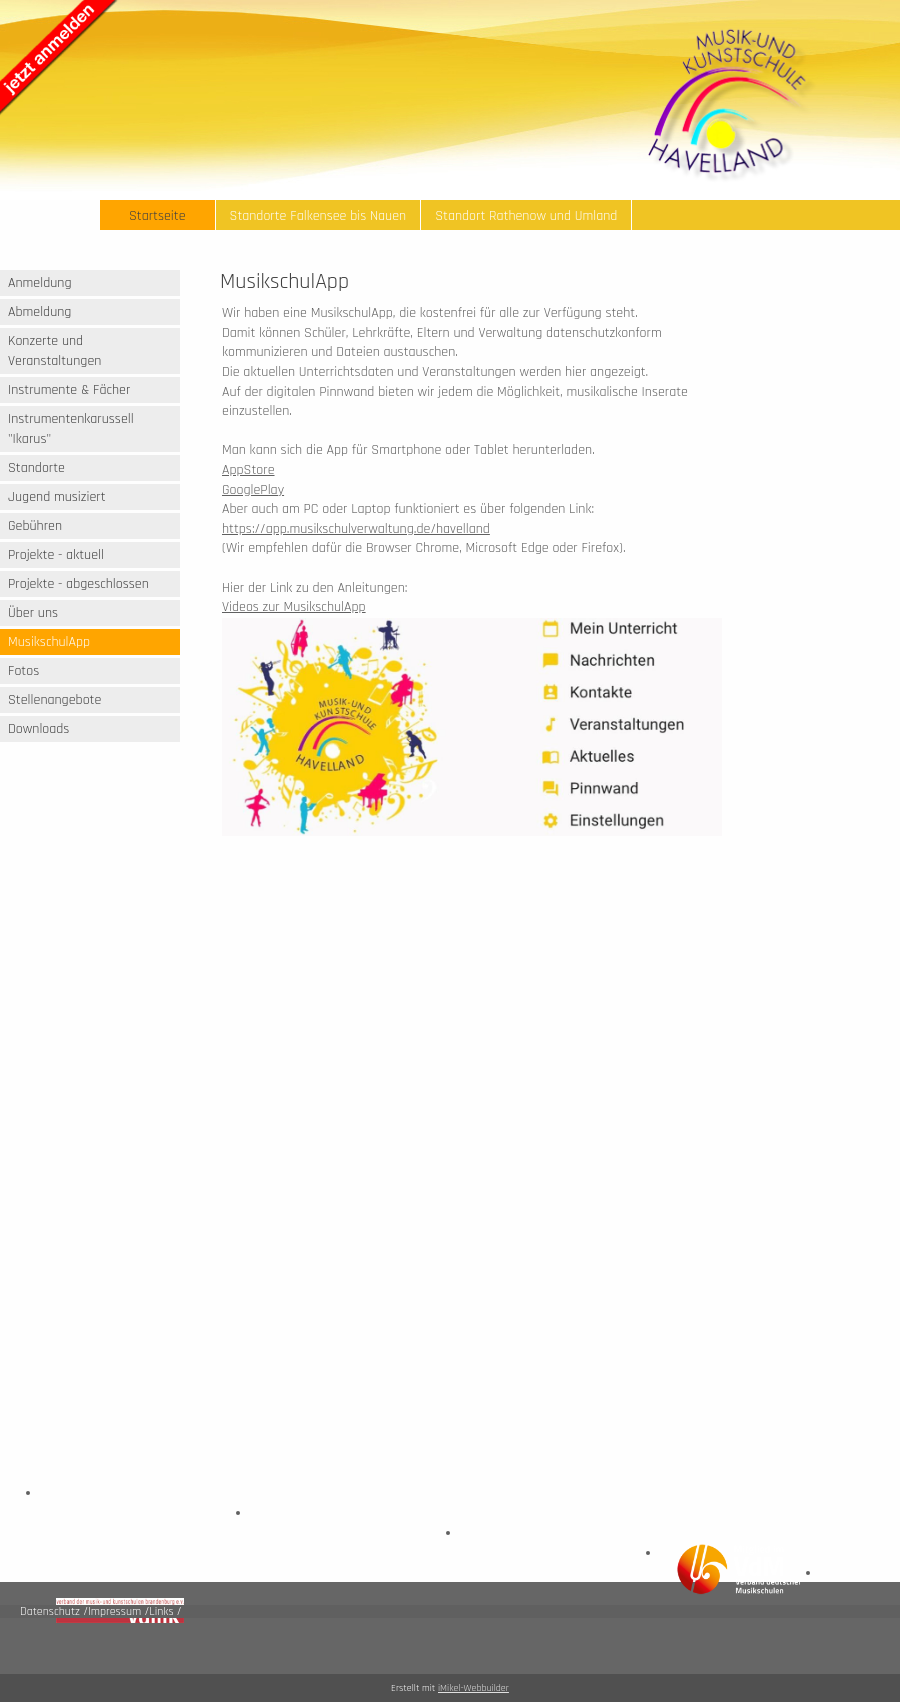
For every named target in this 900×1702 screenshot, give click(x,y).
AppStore (248, 470)
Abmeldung (39, 312)
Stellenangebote (54, 700)
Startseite (157, 216)
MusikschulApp (49, 642)
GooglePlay (253, 490)
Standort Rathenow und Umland (526, 216)
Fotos (23, 671)
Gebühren (35, 526)
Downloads (38, 729)
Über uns (33, 613)
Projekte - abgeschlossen (78, 584)
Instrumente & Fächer (69, 390)
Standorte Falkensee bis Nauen (318, 216)
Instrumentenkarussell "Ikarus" (71, 429)
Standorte (36, 468)
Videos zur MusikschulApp (294, 607)
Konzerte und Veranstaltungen (54, 351)
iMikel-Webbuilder (473, 1688)
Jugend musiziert (57, 497)
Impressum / (118, 1611)
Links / (165, 1611)
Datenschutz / (54, 1611)
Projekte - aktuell (56, 555)
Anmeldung (40, 283)
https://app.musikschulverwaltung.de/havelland (356, 529)
